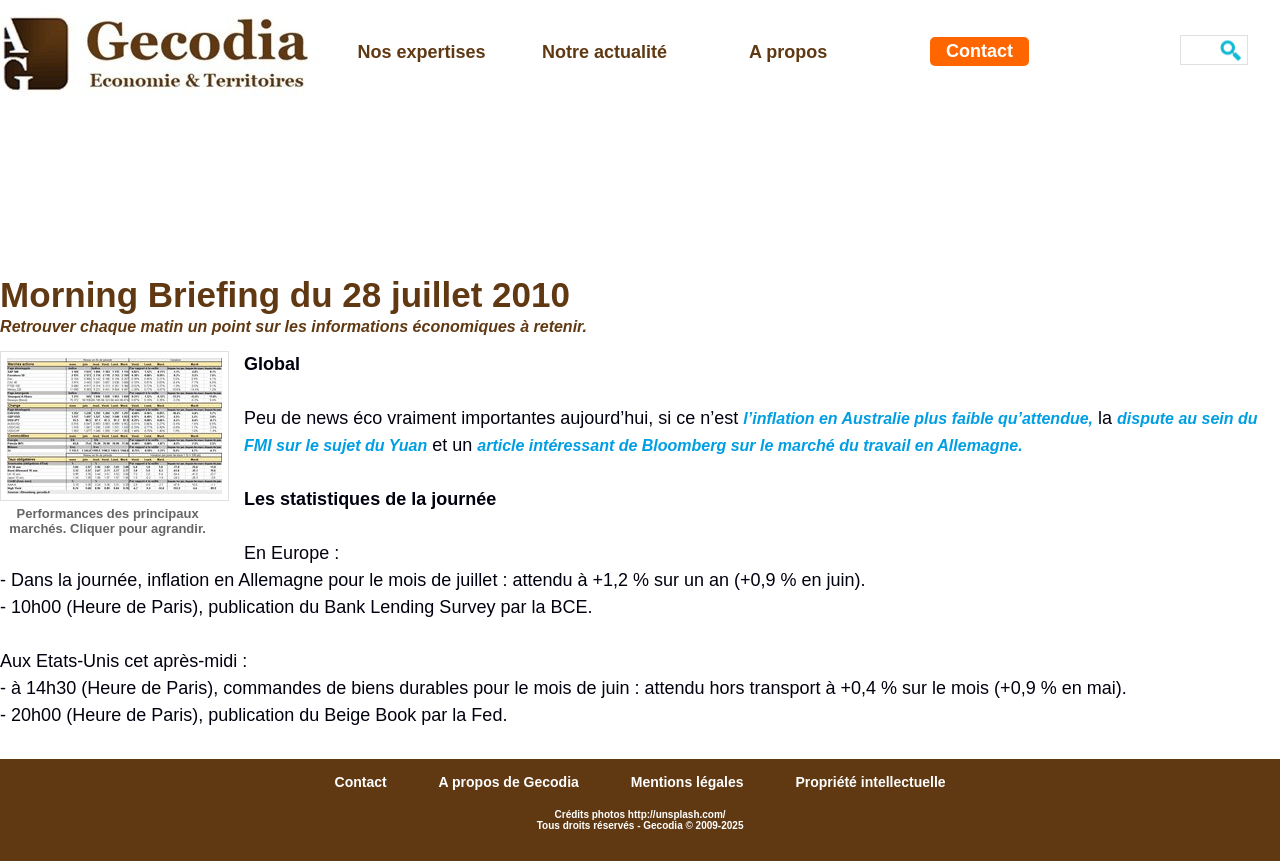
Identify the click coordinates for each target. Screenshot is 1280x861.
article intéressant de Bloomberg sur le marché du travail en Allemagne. (749, 445)
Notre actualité (604, 52)
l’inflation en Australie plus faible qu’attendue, (918, 418)
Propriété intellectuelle (870, 782)
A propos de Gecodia (511, 782)
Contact (979, 51)
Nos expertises (422, 52)
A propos (788, 52)
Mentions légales (689, 782)
